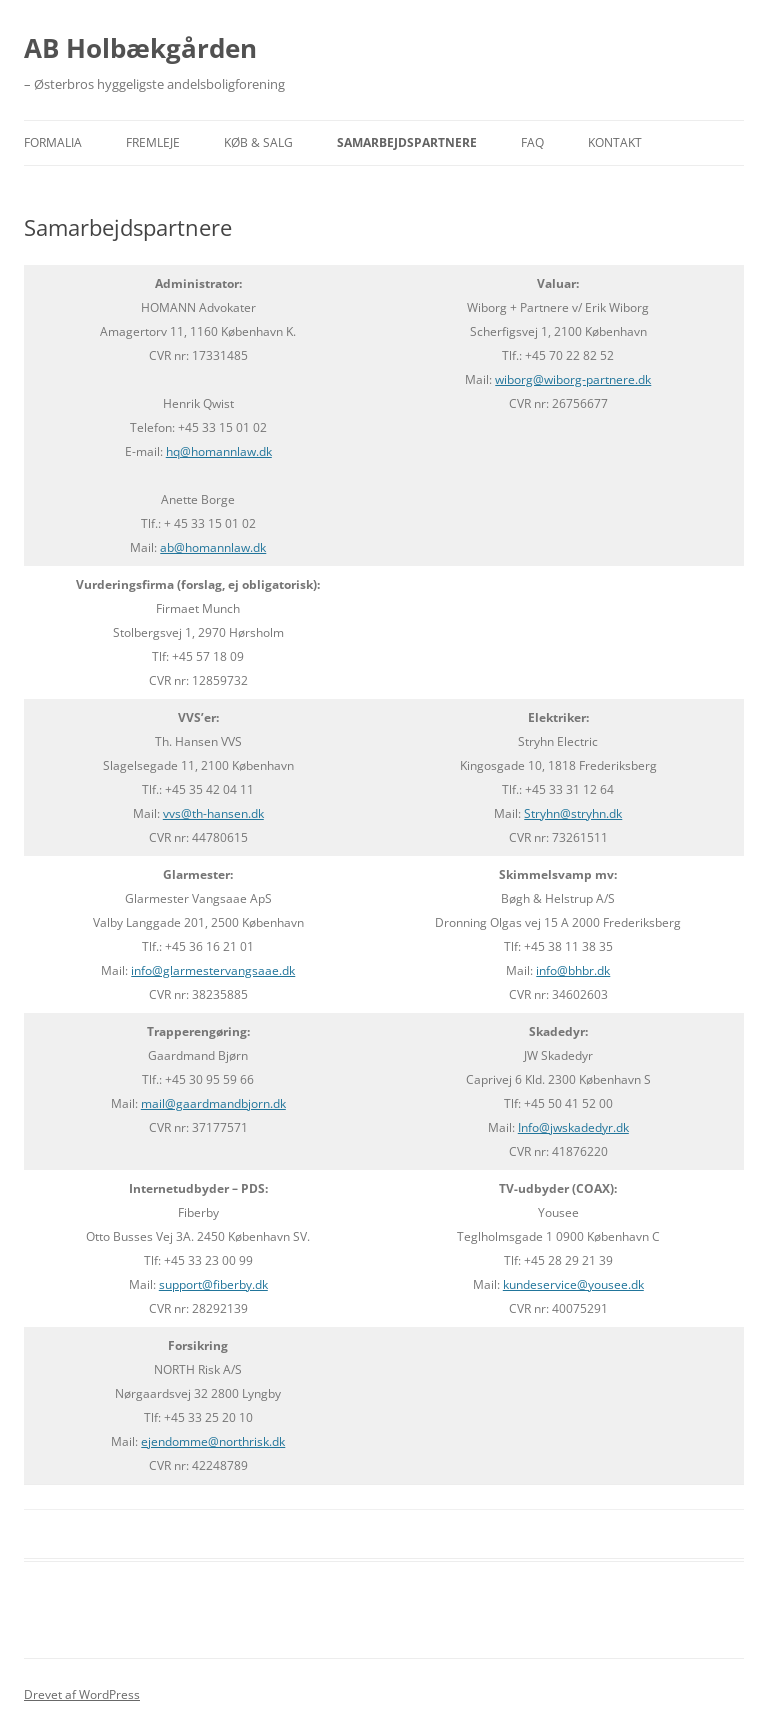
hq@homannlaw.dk (219, 451)
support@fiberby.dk (213, 1284)
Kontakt (615, 142)
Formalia (53, 142)
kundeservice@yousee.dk (573, 1284)
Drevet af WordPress (82, 1694)
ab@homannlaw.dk (213, 547)
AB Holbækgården (140, 48)
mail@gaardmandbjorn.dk (213, 1103)
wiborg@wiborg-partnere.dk (573, 379)
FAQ (532, 142)
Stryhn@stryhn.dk (573, 813)
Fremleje (153, 142)
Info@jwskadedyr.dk (573, 1127)
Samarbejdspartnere (407, 142)
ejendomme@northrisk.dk (213, 1441)
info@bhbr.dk (573, 970)
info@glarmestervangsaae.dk (213, 970)
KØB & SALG (258, 142)
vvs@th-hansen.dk (213, 813)
